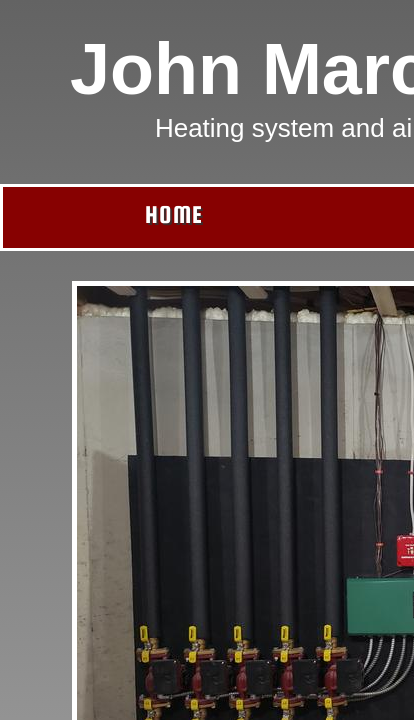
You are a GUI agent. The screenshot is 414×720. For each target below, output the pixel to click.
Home (174, 214)
